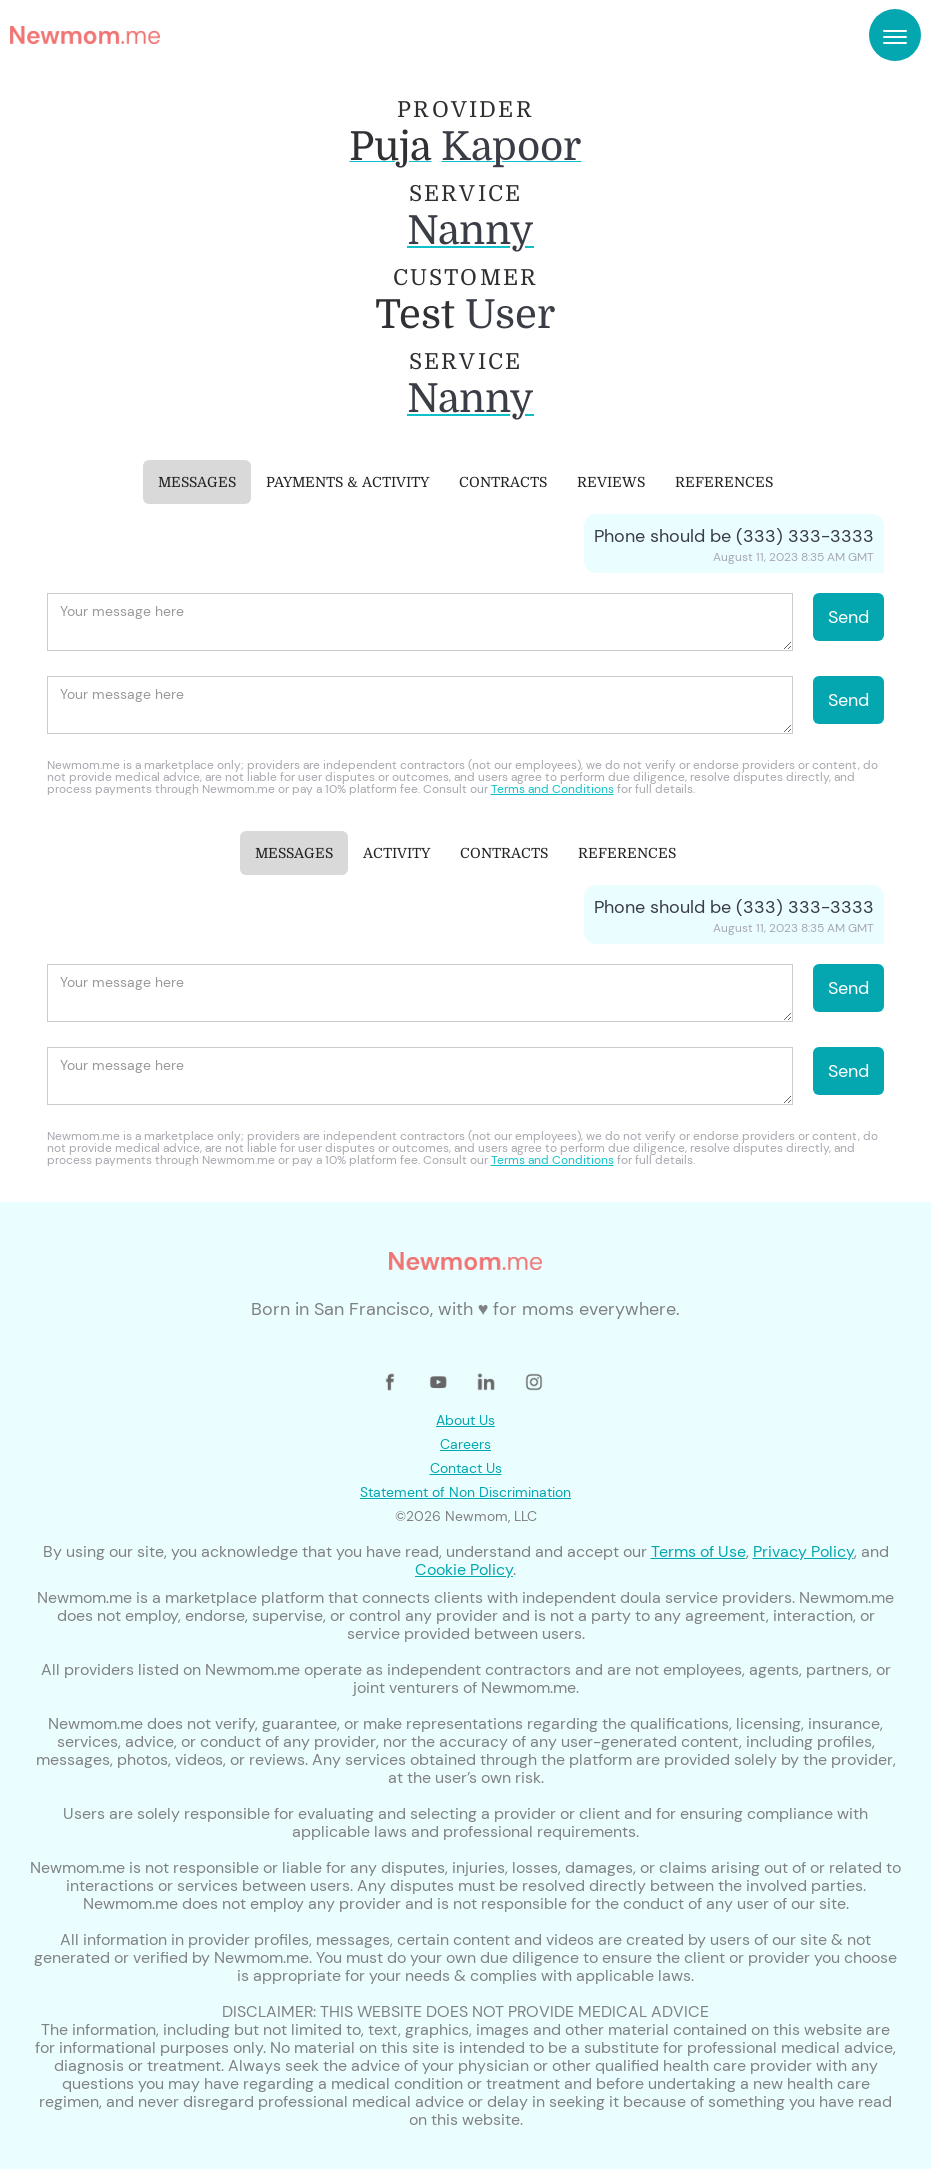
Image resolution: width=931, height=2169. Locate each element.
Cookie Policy (464, 1569)
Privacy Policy (803, 1551)
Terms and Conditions (552, 789)
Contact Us (466, 1468)
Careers (465, 1444)
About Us (465, 1420)
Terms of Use (698, 1551)
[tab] (197, 482)
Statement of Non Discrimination (465, 1492)
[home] (85, 35)
